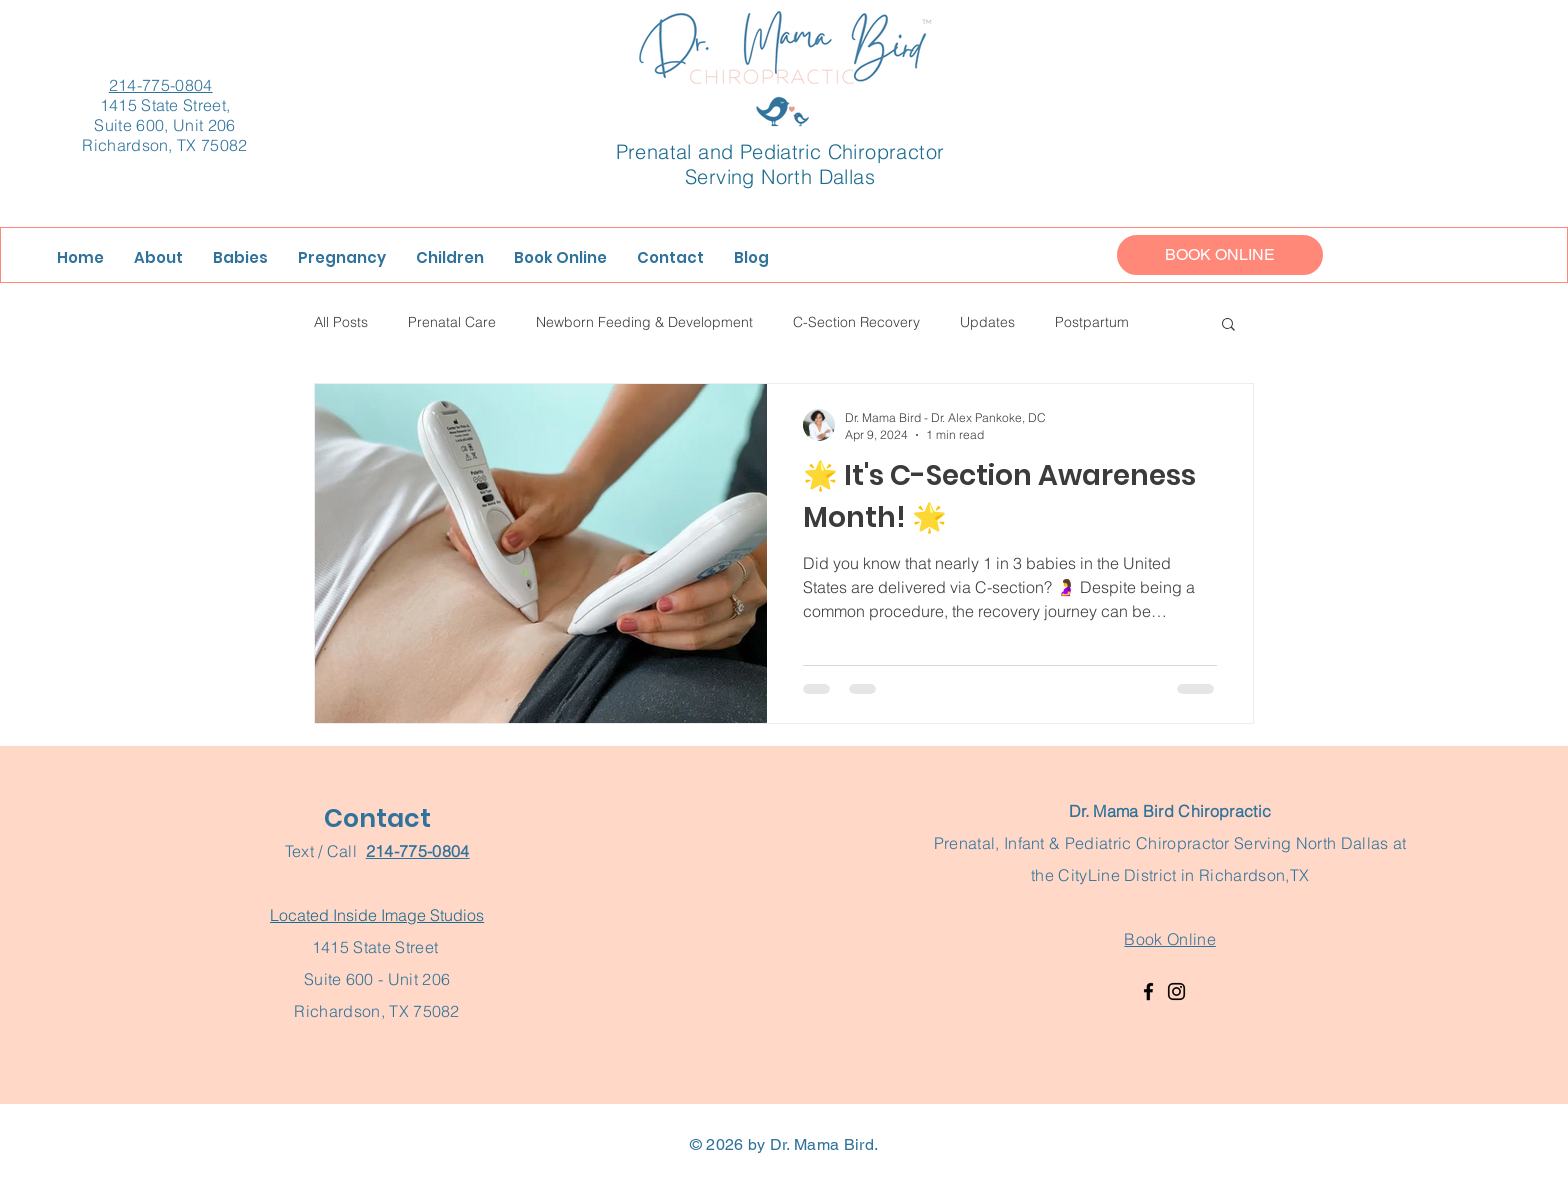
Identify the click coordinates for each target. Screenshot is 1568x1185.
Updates (987, 322)
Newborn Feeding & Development (644, 322)
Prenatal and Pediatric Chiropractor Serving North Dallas (780, 164)
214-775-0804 (161, 85)
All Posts (341, 322)
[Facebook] (1148, 991)
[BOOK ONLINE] (1220, 255)
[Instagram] (1176, 991)
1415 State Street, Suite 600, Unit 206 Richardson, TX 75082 (164, 125)
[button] (1228, 325)
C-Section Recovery (856, 322)
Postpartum (1092, 322)
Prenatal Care (452, 322)
